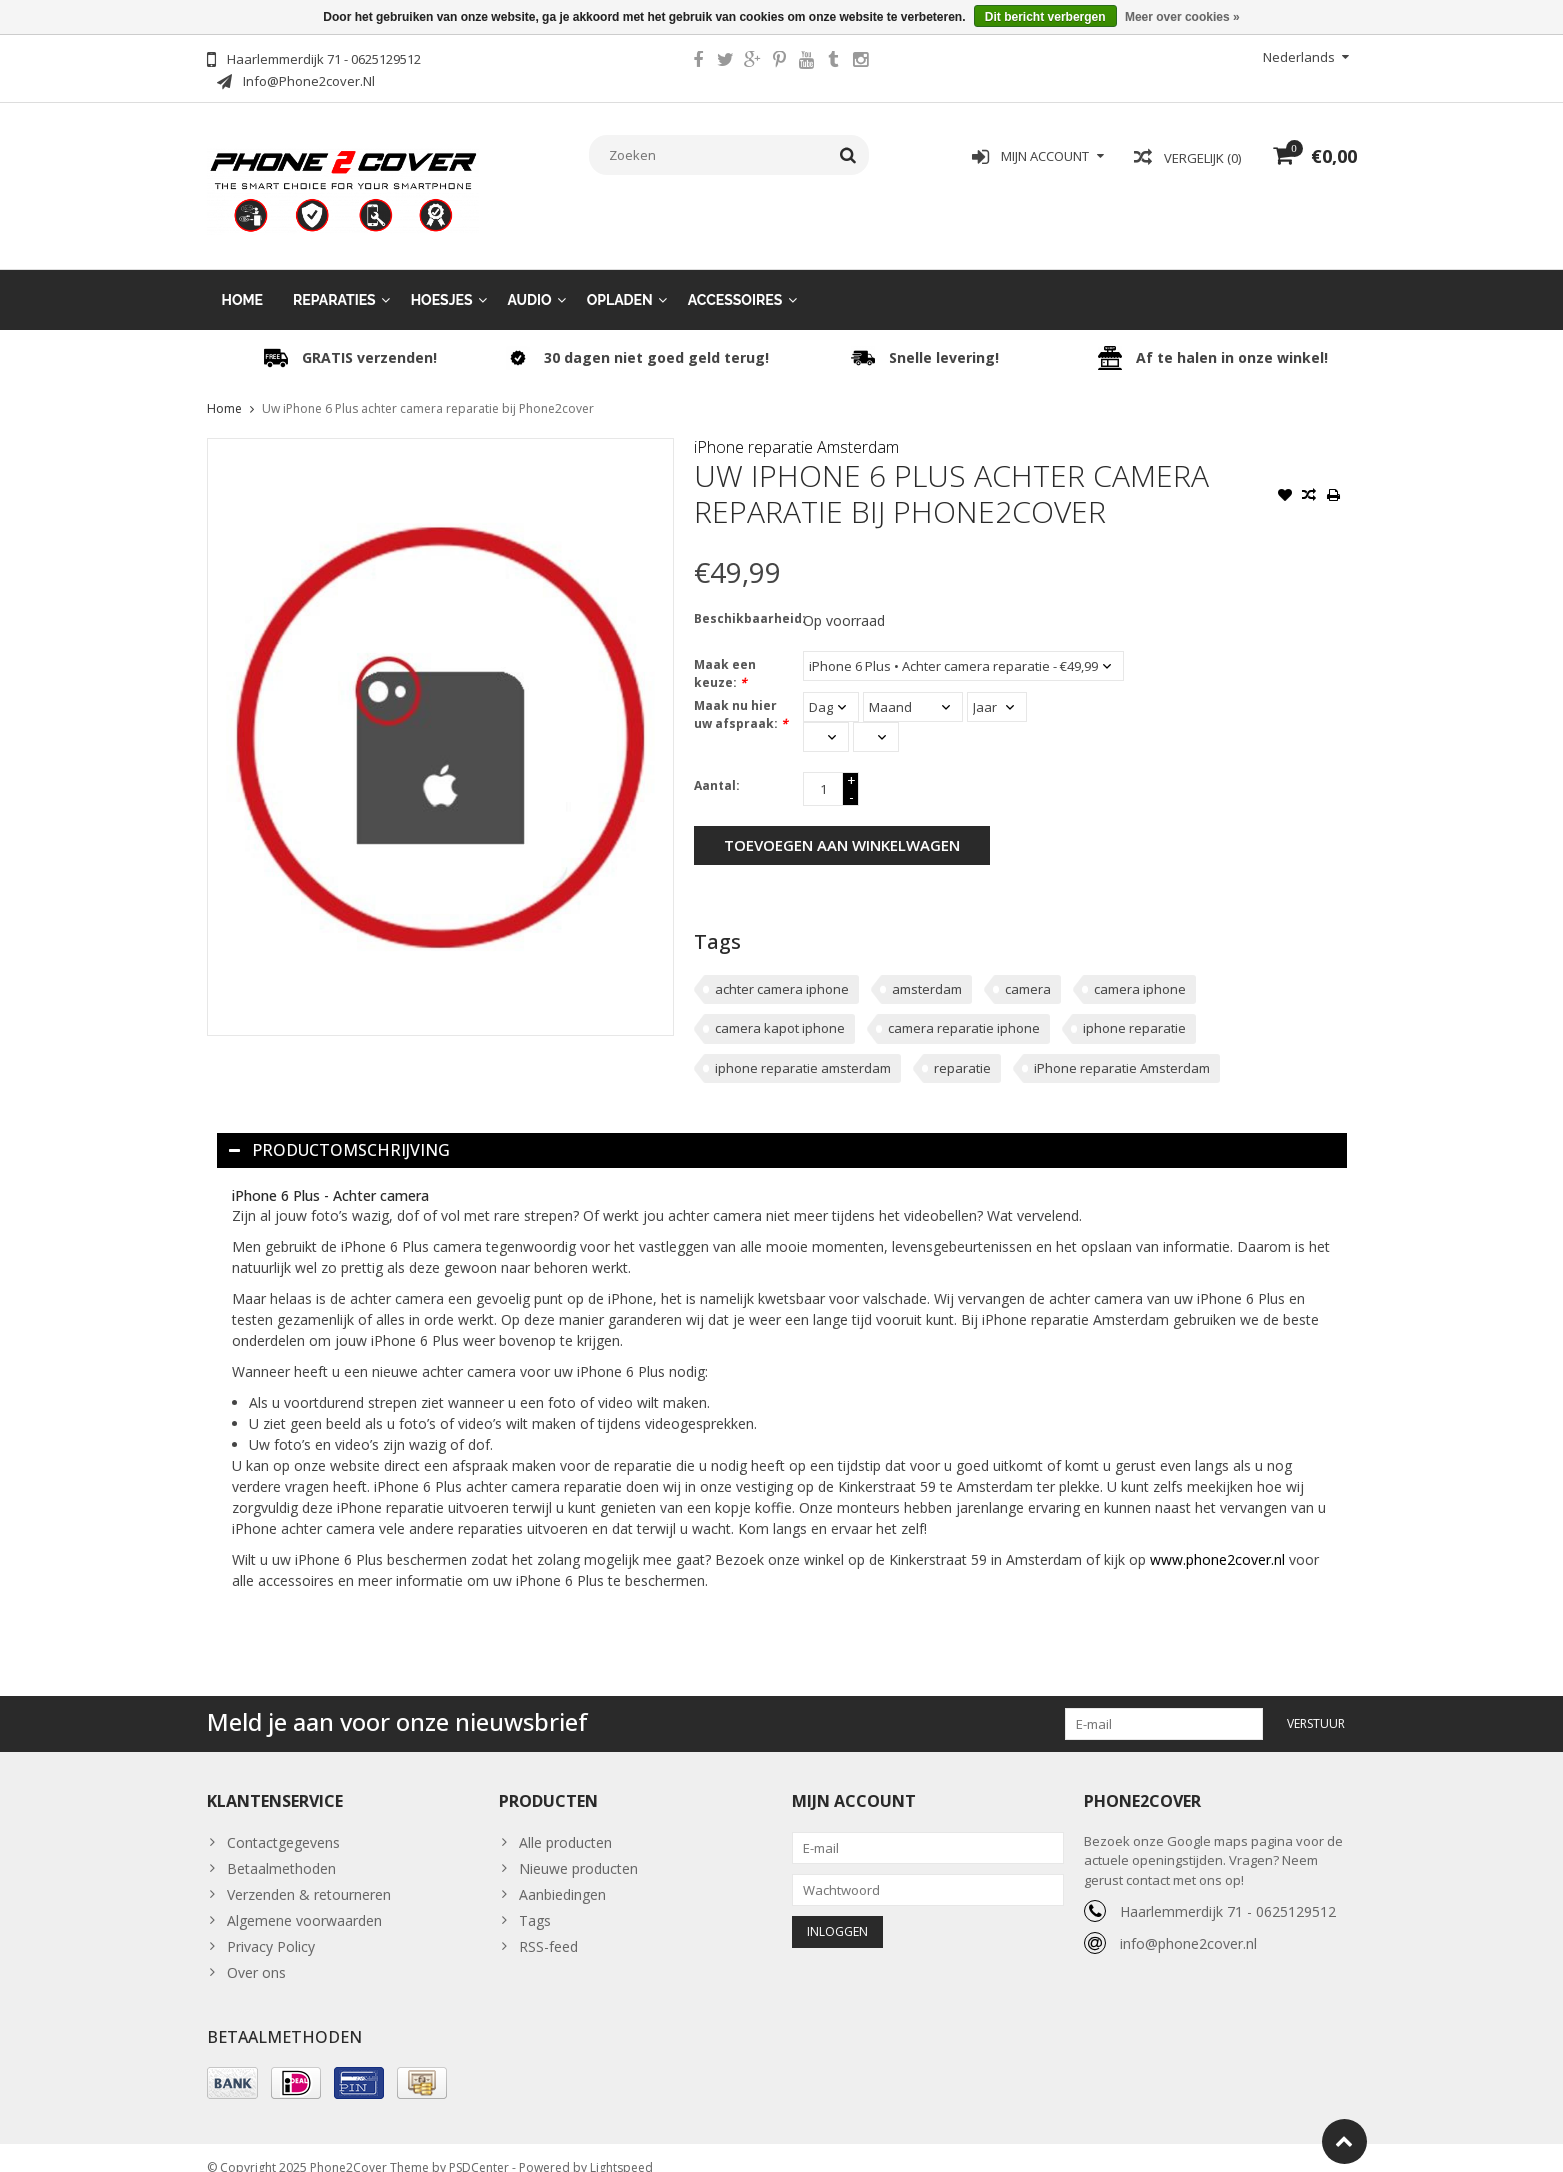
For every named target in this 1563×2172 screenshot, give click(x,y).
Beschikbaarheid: (744, 598)
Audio (530, 280)
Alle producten (565, 1822)
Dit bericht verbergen (1045, 17)
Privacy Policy (271, 1926)
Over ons (256, 1952)
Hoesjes (442, 280)
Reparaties (334, 280)
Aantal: (717, 765)
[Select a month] (913, 687)
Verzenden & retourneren (309, 1874)
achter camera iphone (782, 969)
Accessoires (735, 280)
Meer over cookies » (1182, 17)
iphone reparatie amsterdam (803, 1048)
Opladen (620, 280)
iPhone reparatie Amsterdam (796, 427)
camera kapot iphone (780, 1008)
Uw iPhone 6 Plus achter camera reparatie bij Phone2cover (428, 388)
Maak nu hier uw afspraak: (741, 694)
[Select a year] (997, 687)
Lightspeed (621, 2147)
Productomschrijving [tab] (339, 1130)
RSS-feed (548, 1926)
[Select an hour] (826, 717)
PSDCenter (479, 2147)
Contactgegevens (283, 1822)
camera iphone (1140, 969)
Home (243, 280)
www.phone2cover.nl (1219, 1539)
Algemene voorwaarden (304, 1900)
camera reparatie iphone (964, 1008)
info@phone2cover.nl (1188, 1923)
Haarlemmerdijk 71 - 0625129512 (1228, 1891)
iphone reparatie (1134, 1008)
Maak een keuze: (725, 653)
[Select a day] (831, 687)
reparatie (962, 1048)
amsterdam (927, 969)
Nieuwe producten (578, 1848)
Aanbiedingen (562, 1874)
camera (1028, 969)
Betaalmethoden (281, 1848)
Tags (535, 1900)
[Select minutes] (876, 717)
